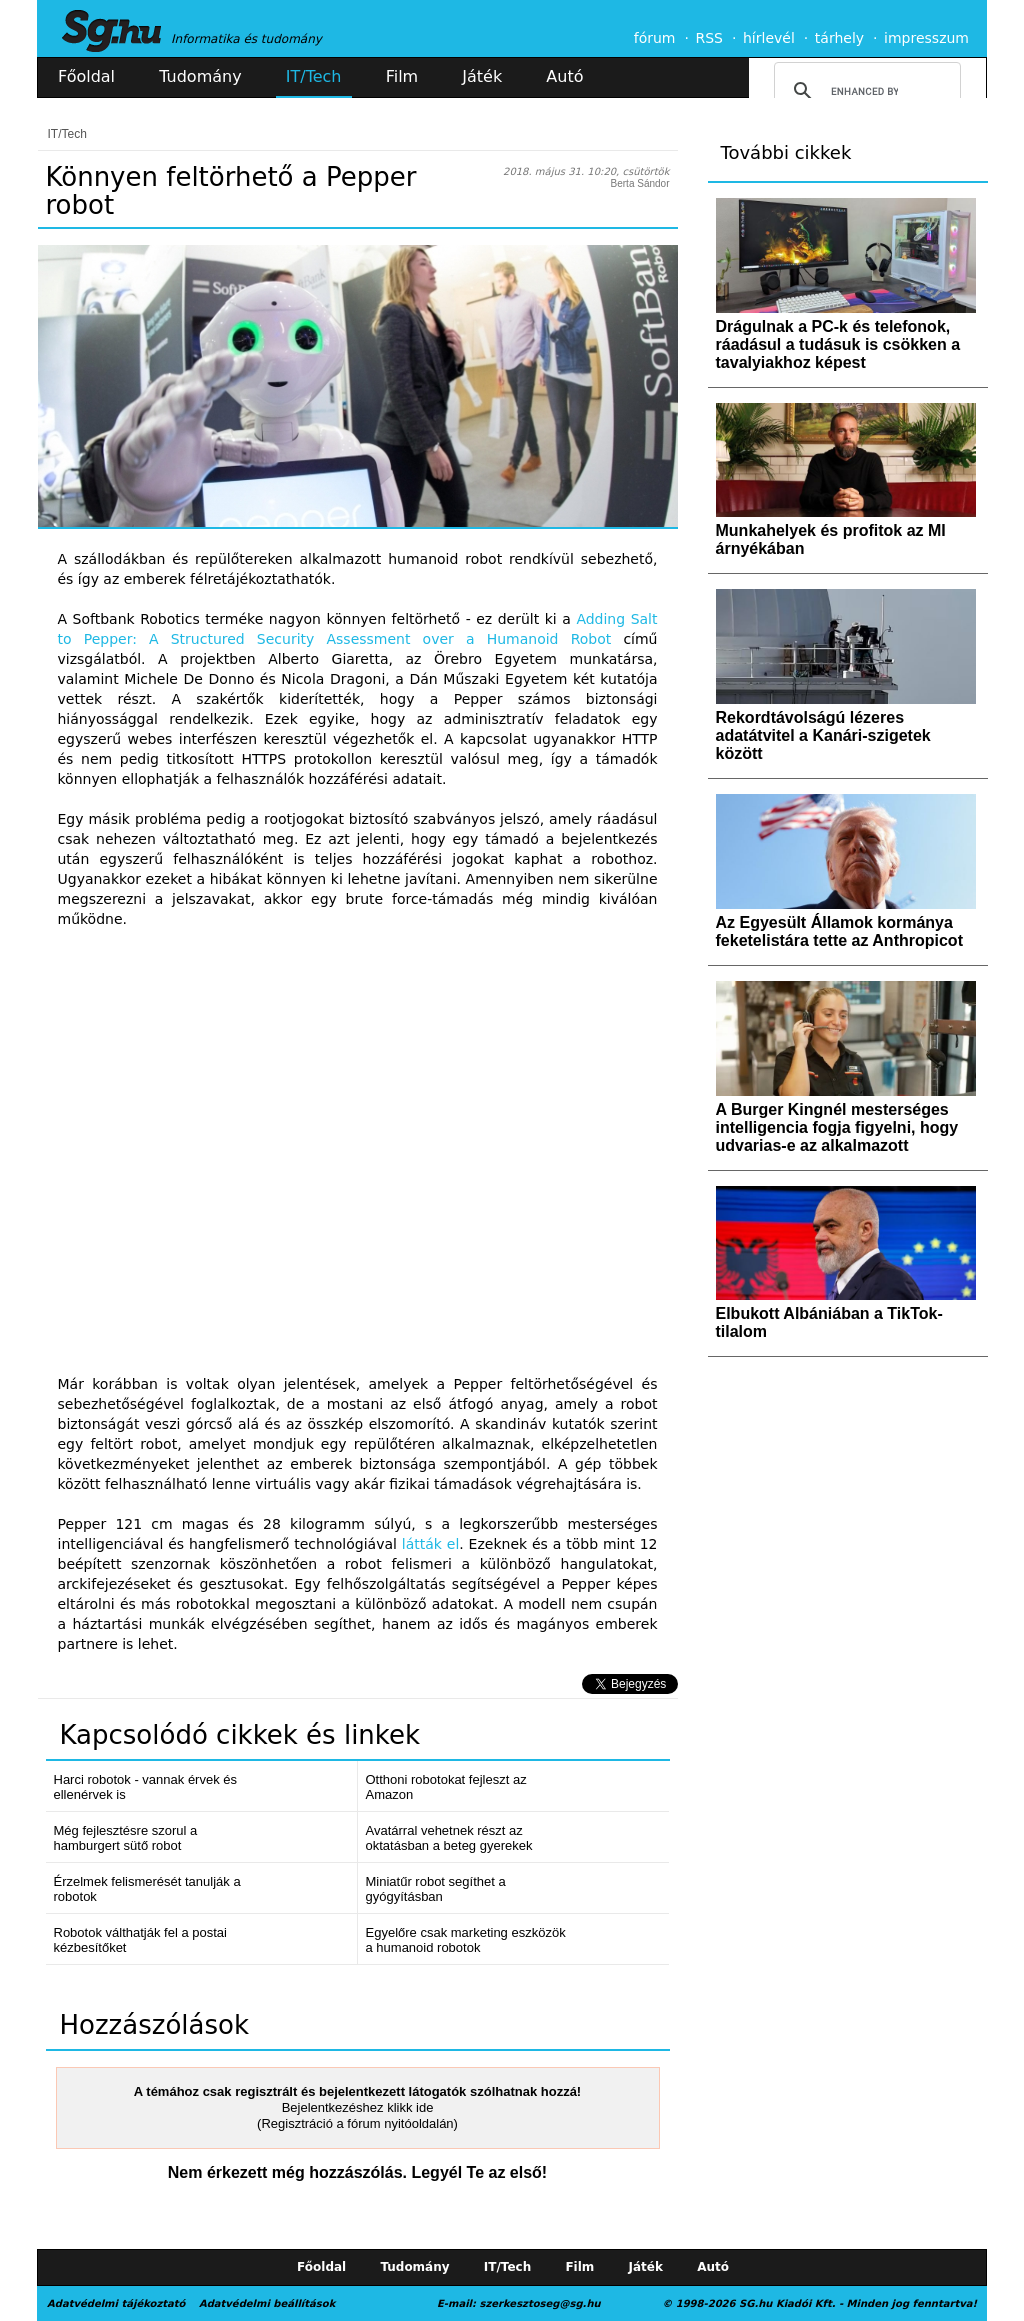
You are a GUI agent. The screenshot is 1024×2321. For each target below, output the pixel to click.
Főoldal (86, 76)
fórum (655, 38)
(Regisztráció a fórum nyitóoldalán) (357, 2123)
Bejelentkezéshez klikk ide (358, 2107)
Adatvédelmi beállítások (267, 2303)
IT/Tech (314, 76)
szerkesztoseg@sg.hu (540, 2303)
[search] (864, 91)
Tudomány (200, 76)
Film (402, 76)
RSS (709, 38)
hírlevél (769, 38)
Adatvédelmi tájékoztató (116, 2303)
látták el (431, 1544)
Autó (564, 76)
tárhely (839, 38)
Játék (482, 76)
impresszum (926, 38)
